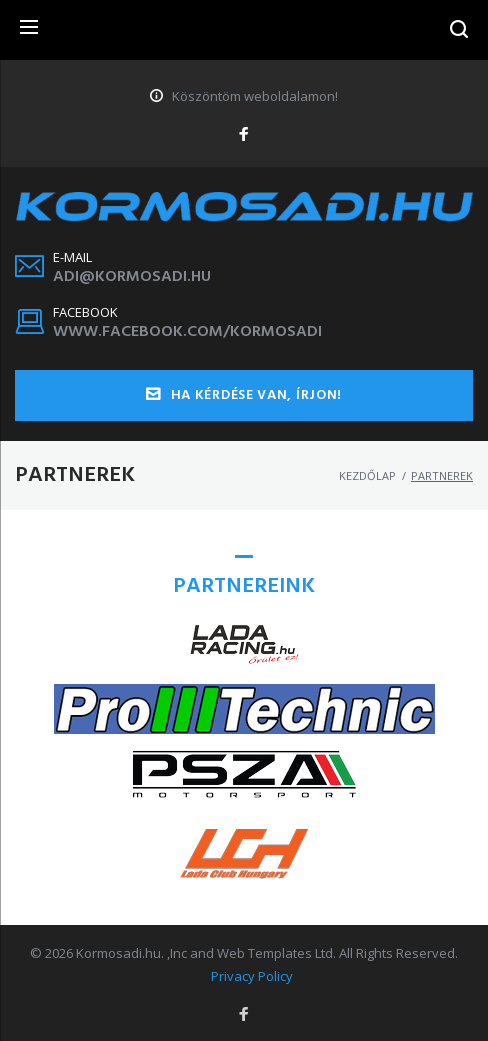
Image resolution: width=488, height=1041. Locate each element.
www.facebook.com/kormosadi (187, 332)
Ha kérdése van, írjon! (244, 395)
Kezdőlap (367, 475)
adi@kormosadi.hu (132, 277)
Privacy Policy (252, 976)
